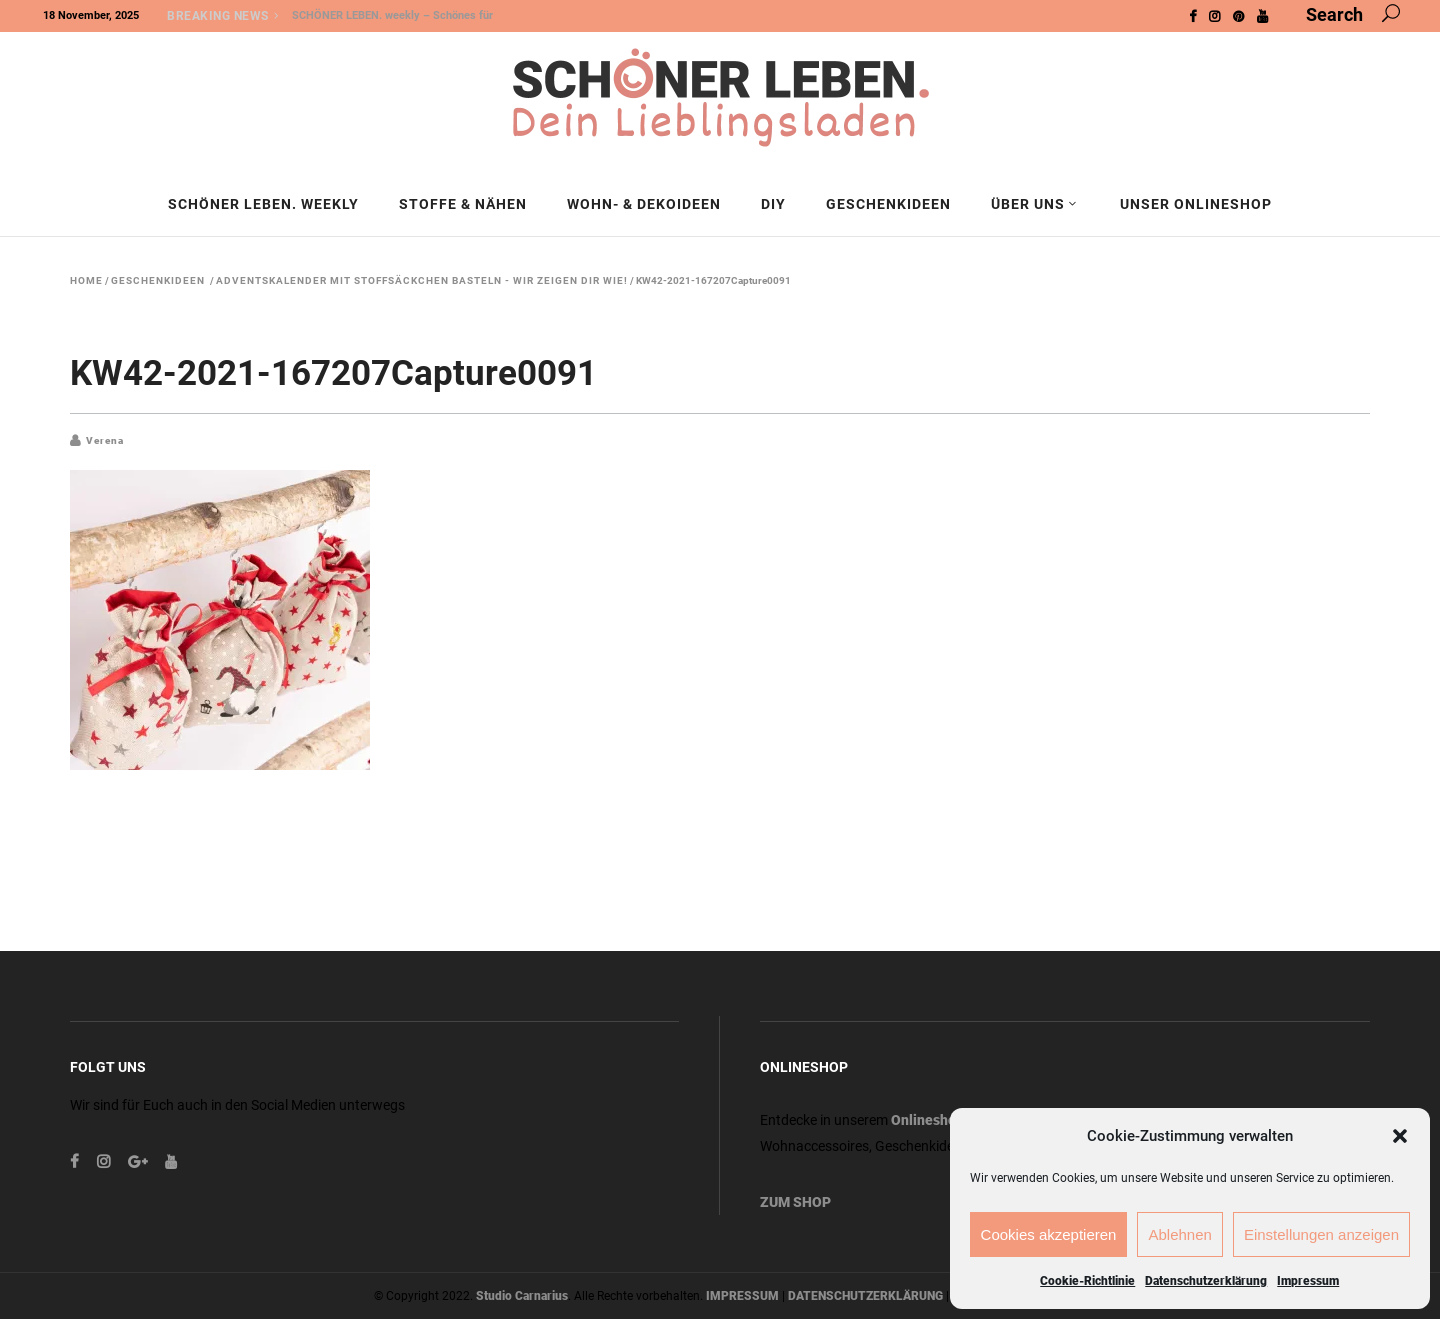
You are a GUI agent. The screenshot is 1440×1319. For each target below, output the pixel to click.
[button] (1400, 1136)
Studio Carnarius (522, 1296)
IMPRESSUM (742, 1296)
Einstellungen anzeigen (1321, 1234)
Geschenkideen (158, 281)
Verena (105, 440)
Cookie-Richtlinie (1087, 1281)
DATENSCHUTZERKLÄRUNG (865, 1296)
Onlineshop (927, 1120)
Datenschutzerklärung (1206, 1281)
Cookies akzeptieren (1049, 1234)
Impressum (1308, 1281)
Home (86, 281)
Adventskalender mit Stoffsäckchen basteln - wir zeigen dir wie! (422, 281)
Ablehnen (1179, 1234)
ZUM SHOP (795, 1202)
